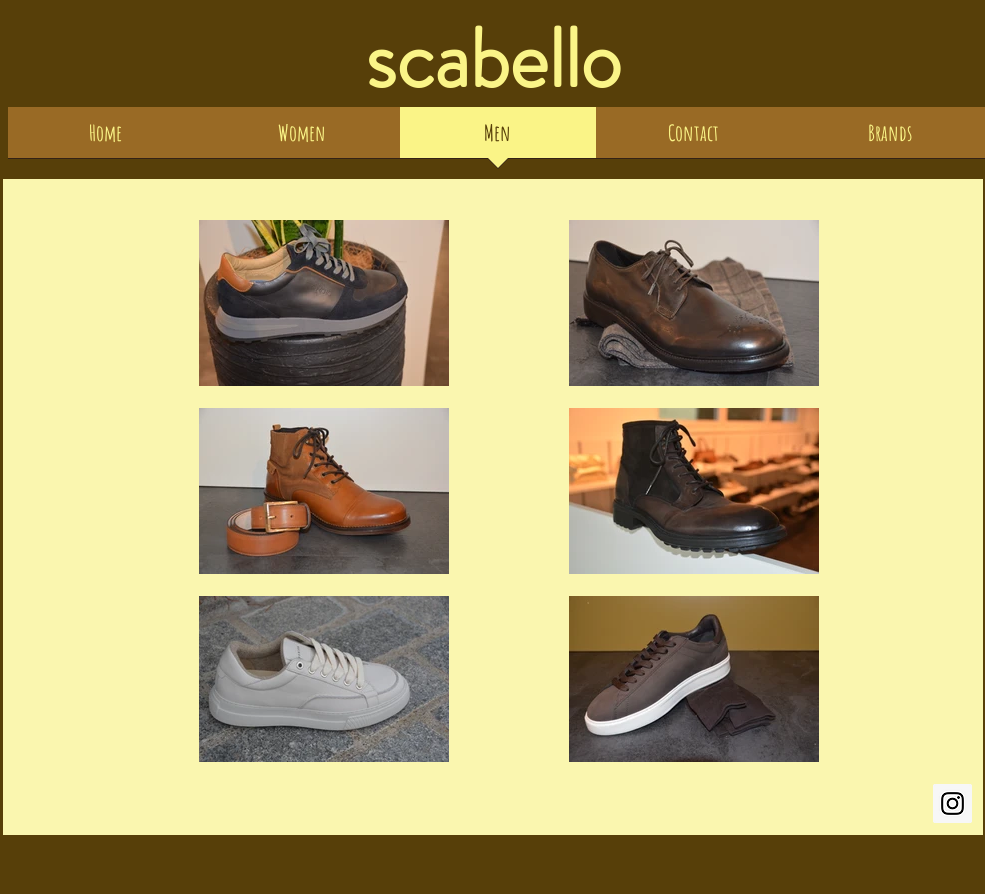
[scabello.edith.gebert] (952, 803)
